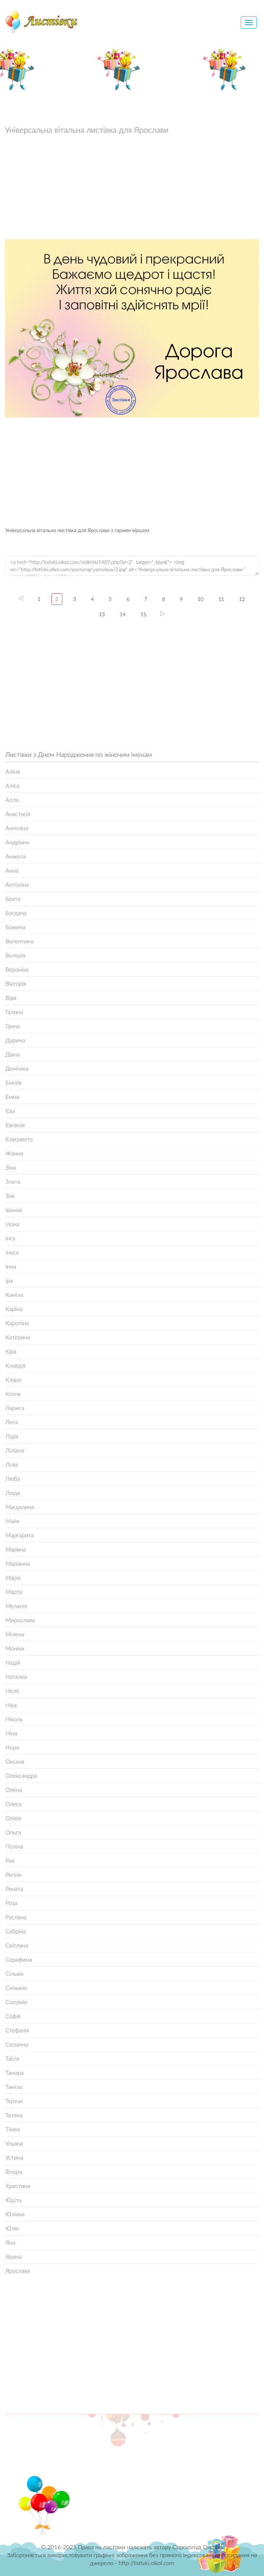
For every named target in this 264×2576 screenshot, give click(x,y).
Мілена (14, 1634)
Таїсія (12, 2058)
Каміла (14, 1294)
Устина (14, 2157)
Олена (13, 1789)
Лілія (11, 1464)
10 (201, 599)
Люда (12, 1492)
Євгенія (15, 1124)
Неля (12, 1690)
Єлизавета (19, 1138)
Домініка (16, 1068)
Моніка (14, 1648)
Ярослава (17, 2270)
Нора (12, 1747)
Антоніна (17, 884)
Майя (12, 1520)
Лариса (14, 1407)
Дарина (15, 1039)
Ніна (11, 1733)
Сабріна (15, 1931)
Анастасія (17, 813)
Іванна (13, 1209)
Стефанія (17, 2030)
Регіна (13, 1874)
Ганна (12, 1025)
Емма (12, 1096)
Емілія (13, 1082)
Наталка (16, 1676)
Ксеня (13, 1393)
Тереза (14, 2100)
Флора (13, 2171)
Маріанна (17, 1563)
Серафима (18, 1959)
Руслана (15, 1916)
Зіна (10, 1167)
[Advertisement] (132, 188)
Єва (10, 1110)
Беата (12, 898)
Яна (10, 2242)
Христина (17, 2185)
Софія (13, 2015)
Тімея (12, 2129)
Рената (14, 1888)
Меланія (16, 1605)
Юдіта (13, 2199)
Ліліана (14, 1450)
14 (122, 614)
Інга (10, 1238)
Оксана (14, 1761)
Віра (10, 997)
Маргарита (19, 1535)
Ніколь (14, 1718)
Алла (12, 799)
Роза (11, 1902)
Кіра (10, 1351)
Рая (9, 1860)
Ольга (13, 1832)
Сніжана (16, 1987)
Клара (13, 1379)
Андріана (17, 841)
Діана (12, 1054)
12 (242, 599)
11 (221, 599)
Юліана (15, 2213)
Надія (12, 1662)
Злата (12, 1181)
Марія (13, 1577)
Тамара (14, 2072)
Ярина (13, 2256)
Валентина (19, 940)
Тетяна (13, 2114)
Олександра (21, 1775)
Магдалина (19, 1506)
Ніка (11, 1704)
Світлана (16, 1945)
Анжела (15, 856)
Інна (10, 1266)
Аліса (12, 785)
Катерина (17, 1337)
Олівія (13, 1817)
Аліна (12, 771)
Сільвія (14, 1973)
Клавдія (15, 1365)
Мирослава (20, 1619)
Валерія (15, 955)
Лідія (11, 1436)
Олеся (13, 1803)
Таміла (13, 2086)
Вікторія (15, 983)
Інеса (12, 1252)
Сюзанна (16, 2044)
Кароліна (17, 1322)
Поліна (14, 1846)
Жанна (14, 1153)
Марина (15, 1549)
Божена (15, 926)
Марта (13, 1591)
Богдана (15, 912)
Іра (9, 1280)
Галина (14, 1011)
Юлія (11, 2228)
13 (102, 614)
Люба (12, 1478)
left (21, 598)
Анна (11, 870)
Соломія (16, 2001)
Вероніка (17, 969)
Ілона (12, 1223)
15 (143, 614)
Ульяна (14, 2143)
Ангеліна (16, 827)
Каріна (13, 1308)
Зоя (9, 1195)
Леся (11, 1421)
